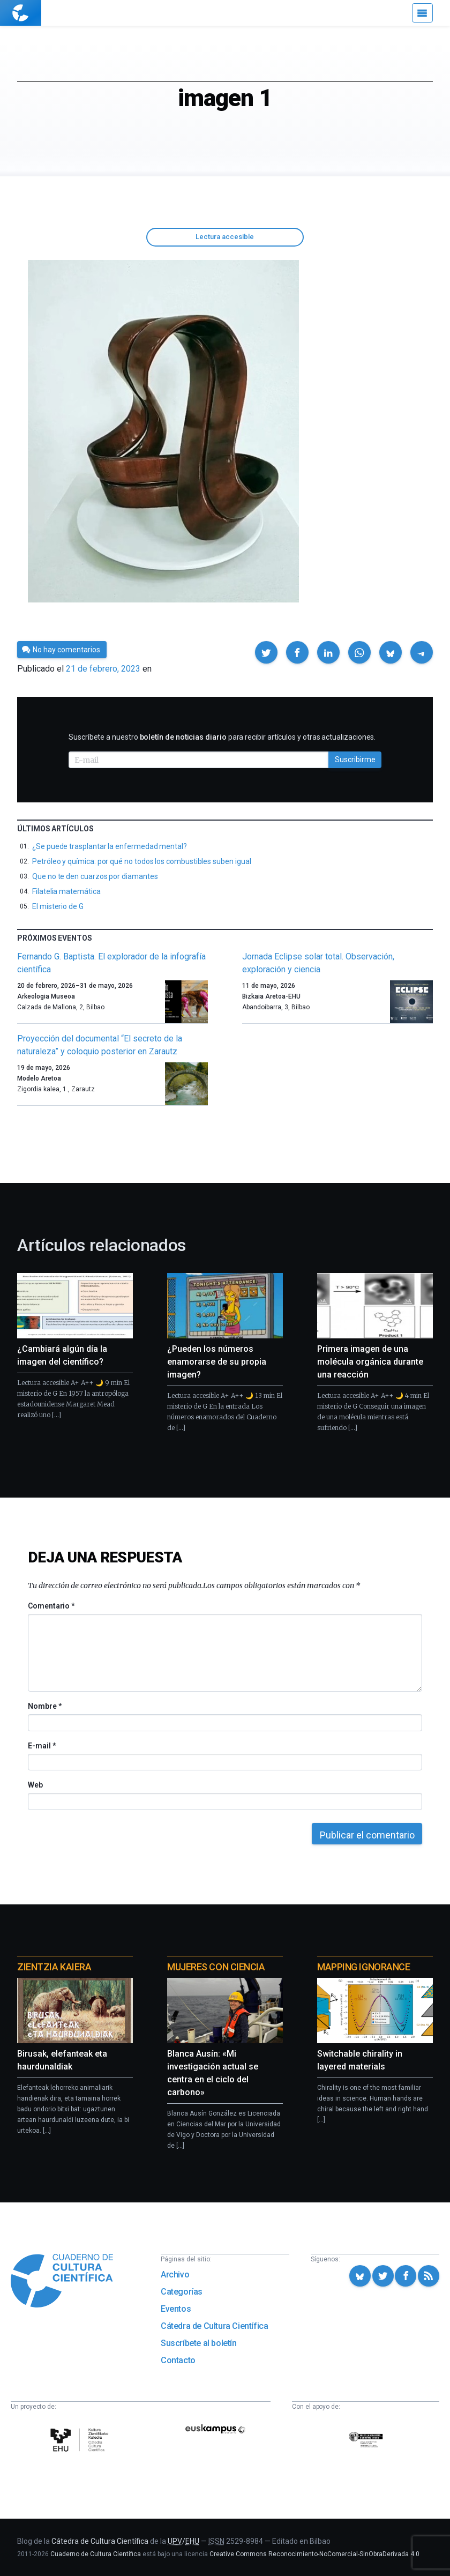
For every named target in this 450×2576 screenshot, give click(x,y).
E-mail (41, 1745)
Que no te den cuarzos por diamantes (95, 876)
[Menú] (422, 13)
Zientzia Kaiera (54, 1966)
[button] (266, 652)
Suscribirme (355, 759)
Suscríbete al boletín (199, 2343)
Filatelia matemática (66, 891)
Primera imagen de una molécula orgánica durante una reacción (370, 1362)
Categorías (181, 2292)
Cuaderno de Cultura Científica (95, 2554)
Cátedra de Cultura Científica (214, 2326)
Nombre (44, 1706)
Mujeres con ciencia (216, 1966)
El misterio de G (58, 906)
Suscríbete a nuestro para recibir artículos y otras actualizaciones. (222, 737)
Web (35, 1785)
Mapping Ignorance (363, 1966)
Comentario (51, 1606)
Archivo (175, 2274)
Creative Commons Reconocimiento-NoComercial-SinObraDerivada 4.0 (314, 2554)
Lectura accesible (225, 237)
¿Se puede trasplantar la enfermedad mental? (109, 846)
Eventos (176, 2309)
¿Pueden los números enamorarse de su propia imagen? (216, 1362)
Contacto (178, 2360)
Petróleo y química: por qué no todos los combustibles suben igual (141, 861)
